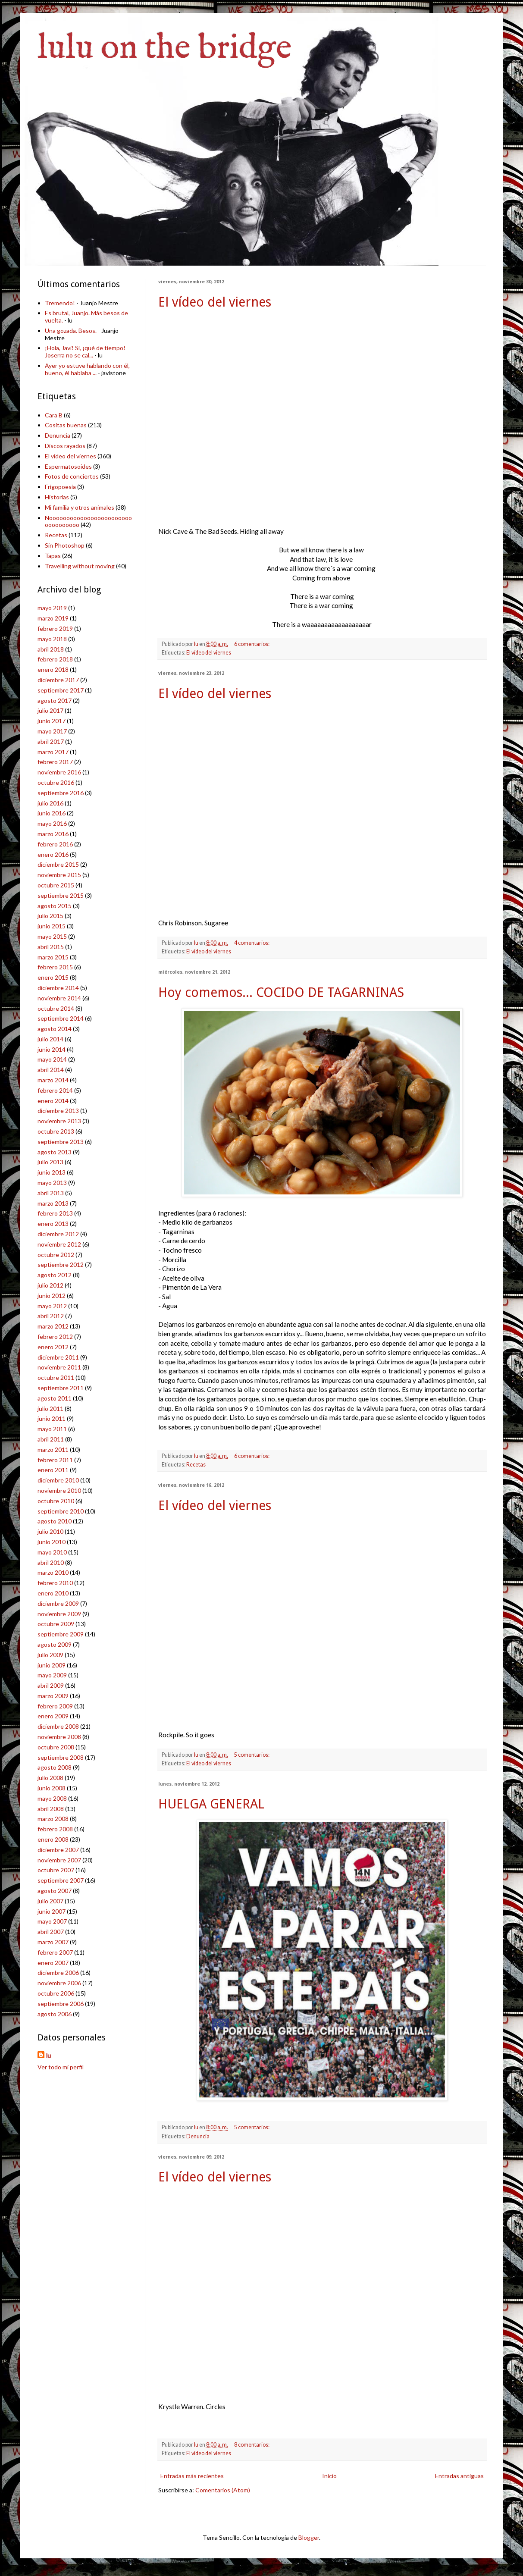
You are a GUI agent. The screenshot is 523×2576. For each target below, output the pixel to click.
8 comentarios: (252, 2444)
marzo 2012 (53, 1326)
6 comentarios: (252, 644)
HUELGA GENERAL (211, 1803)
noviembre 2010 (59, 1490)
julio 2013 (50, 1162)
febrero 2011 (55, 1459)
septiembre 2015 (61, 895)
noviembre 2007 (59, 1860)
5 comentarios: (252, 1755)
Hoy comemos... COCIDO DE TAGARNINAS (281, 992)
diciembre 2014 (58, 987)
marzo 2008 (53, 1818)
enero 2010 (53, 1593)
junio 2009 (52, 1665)
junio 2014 (52, 1049)
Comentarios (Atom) (222, 2490)
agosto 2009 (55, 1644)
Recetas (196, 1464)
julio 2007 (50, 1901)
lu (48, 2055)
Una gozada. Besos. (71, 330)
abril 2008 (51, 1808)
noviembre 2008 (59, 1736)
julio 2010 (50, 1531)
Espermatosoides (68, 466)
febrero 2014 (55, 1090)
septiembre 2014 (61, 1018)
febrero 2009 (55, 1706)
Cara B (54, 415)
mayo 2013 (52, 1182)
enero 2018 (53, 669)
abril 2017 (51, 741)
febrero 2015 (55, 967)
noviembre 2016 (59, 772)
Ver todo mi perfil (61, 2067)
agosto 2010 (55, 1521)
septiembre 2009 (61, 1634)
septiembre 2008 (61, 1757)
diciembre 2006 (58, 1972)
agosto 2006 (55, 2014)
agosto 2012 (55, 1275)
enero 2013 (53, 1223)
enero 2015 (53, 977)
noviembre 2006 (59, 1983)
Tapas (53, 555)
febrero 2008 (55, 1829)
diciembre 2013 (58, 1110)
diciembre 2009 (58, 1603)
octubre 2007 (56, 1870)
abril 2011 (51, 1439)
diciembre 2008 (58, 1726)
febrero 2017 (55, 761)
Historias (57, 497)
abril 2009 (51, 1685)
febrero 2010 (55, 1582)
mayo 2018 (52, 638)
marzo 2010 (53, 1572)
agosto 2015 (55, 905)
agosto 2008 (55, 1767)
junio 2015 (52, 926)
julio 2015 (50, 915)
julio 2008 (50, 1777)
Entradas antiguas (459, 2475)
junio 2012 (52, 1295)
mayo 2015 (52, 936)
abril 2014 (51, 1069)
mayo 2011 (52, 1428)
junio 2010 (52, 1541)
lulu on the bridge (165, 48)
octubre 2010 (56, 1500)
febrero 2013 (55, 1213)
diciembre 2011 (58, 1357)
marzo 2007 (53, 1942)
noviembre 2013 (59, 1121)
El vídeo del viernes (214, 302)
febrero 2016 (55, 844)
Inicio (329, 2475)
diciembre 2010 (58, 1480)
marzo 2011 (53, 1449)
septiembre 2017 (61, 690)
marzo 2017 (53, 751)
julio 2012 (50, 1285)
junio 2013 (52, 1172)
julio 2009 (50, 1654)
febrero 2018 (55, 659)
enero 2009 (53, 1716)
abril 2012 (51, 1315)
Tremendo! (60, 303)
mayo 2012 (52, 1306)
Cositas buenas (66, 425)
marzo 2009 (53, 1695)
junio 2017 (52, 720)
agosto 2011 (55, 1398)
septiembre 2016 (61, 792)
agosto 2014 (55, 1028)
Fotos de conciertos (72, 476)
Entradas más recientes (192, 2475)
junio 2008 (52, 1788)
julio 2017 (50, 710)
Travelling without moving (80, 566)
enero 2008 (53, 1839)
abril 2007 (51, 1931)
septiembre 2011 (61, 1387)
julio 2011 (50, 1408)
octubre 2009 (56, 1623)
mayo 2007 (52, 1921)
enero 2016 (53, 854)
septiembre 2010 (61, 1511)
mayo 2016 (52, 823)
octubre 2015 (56, 885)
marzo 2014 (53, 1080)
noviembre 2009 (59, 1613)
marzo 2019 (53, 618)
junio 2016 (52, 813)
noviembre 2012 (59, 1244)
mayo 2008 (52, 1798)
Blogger (308, 2537)
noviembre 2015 (59, 874)
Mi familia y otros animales (79, 507)
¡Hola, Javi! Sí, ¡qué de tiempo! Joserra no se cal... (85, 351)
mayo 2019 (52, 607)
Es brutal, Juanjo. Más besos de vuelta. (86, 316)
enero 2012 (53, 1347)
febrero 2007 (55, 1952)
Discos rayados (65, 445)
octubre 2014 (56, 1008)
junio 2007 (52, 1911)
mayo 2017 (52, 731)
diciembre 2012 (58, 1234)
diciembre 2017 (58, 679)
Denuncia (198, 2136)
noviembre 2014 (59, 998)
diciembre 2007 (58, 1849)
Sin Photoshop (65, 545)
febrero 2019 (55, 628)
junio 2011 (52, 1418)
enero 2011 (53, 1469)
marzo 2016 (53, 833)
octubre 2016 (56, 782)
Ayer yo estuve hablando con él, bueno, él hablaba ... (87, 369)
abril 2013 (51, 1193)
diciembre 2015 (58, 864)
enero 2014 (53, 1100)
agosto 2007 (55, 1890)
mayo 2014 (52, 1059)
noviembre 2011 (59, 1367)
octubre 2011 (56, 1377)
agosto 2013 (55, 1152)
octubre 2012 (56, 1254)
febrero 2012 (55, 1336)
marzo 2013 (53, 1203)
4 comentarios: (252, 943)
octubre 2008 (56, 1747)
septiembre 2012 (61, 1264)
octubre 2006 (56, 1993)
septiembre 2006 (61, 2003)
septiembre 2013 (61, 1141)
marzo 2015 (53, 957)
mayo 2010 (52, 1552)
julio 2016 (50, 803)
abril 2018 (51, 649)
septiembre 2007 (61, 1880)
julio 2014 (50, 1039)
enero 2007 (53, 1962)
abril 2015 (51, 946)
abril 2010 (51, 1562)
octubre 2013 (56, 1131)
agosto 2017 (55, 700)
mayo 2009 (52, 1675)
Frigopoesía (60, 486)
